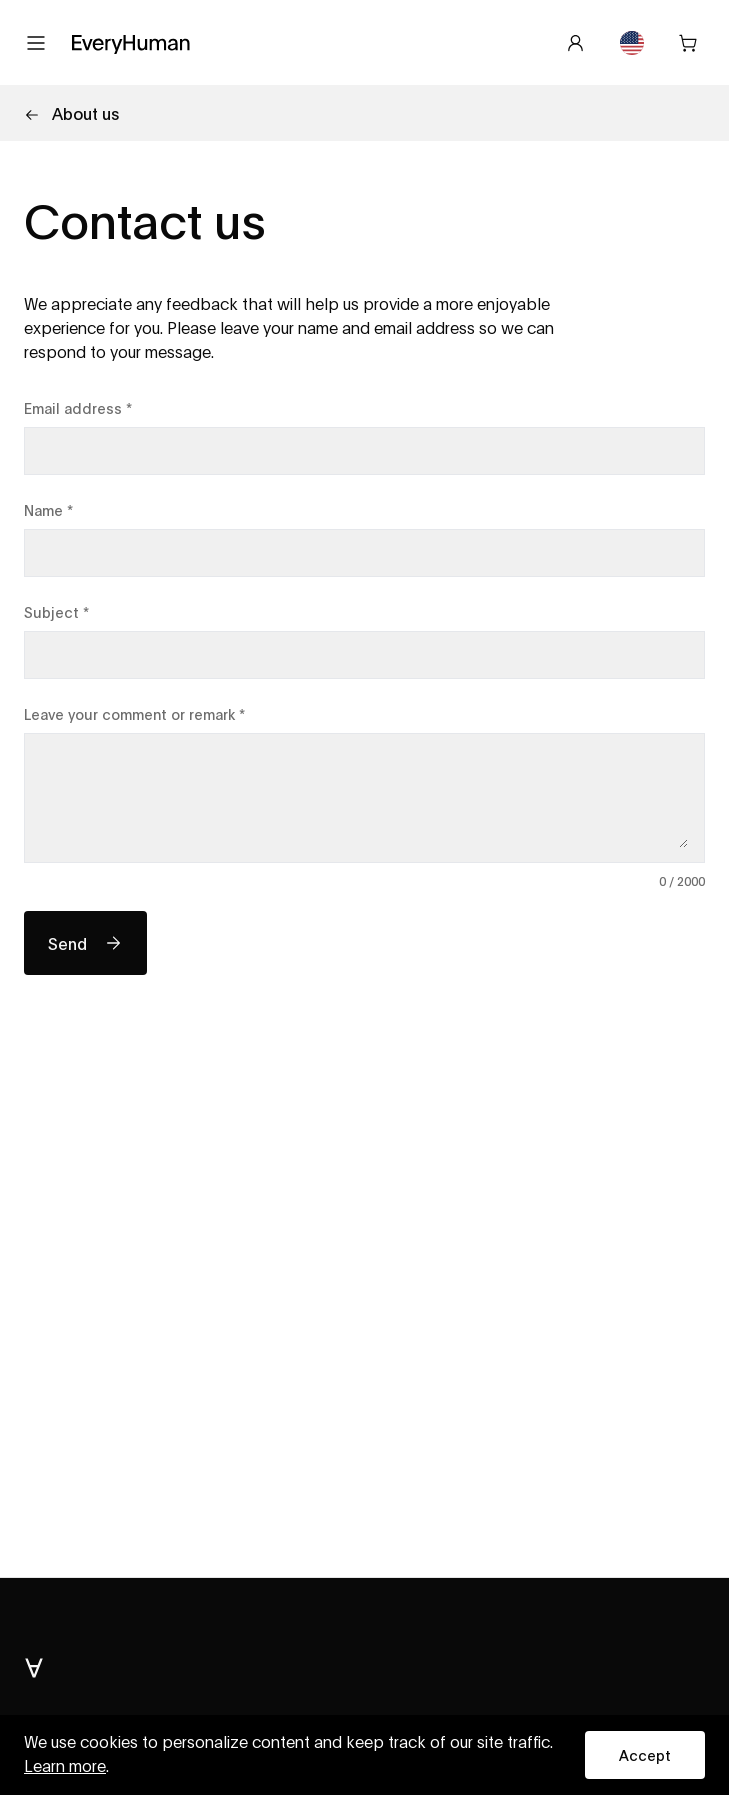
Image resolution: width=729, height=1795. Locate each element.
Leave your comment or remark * (134, 713)
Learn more (65, 1767)
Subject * (56, 611)
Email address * (78, 407)
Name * (48, 509)
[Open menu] (36, 43)
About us (71, 112)
